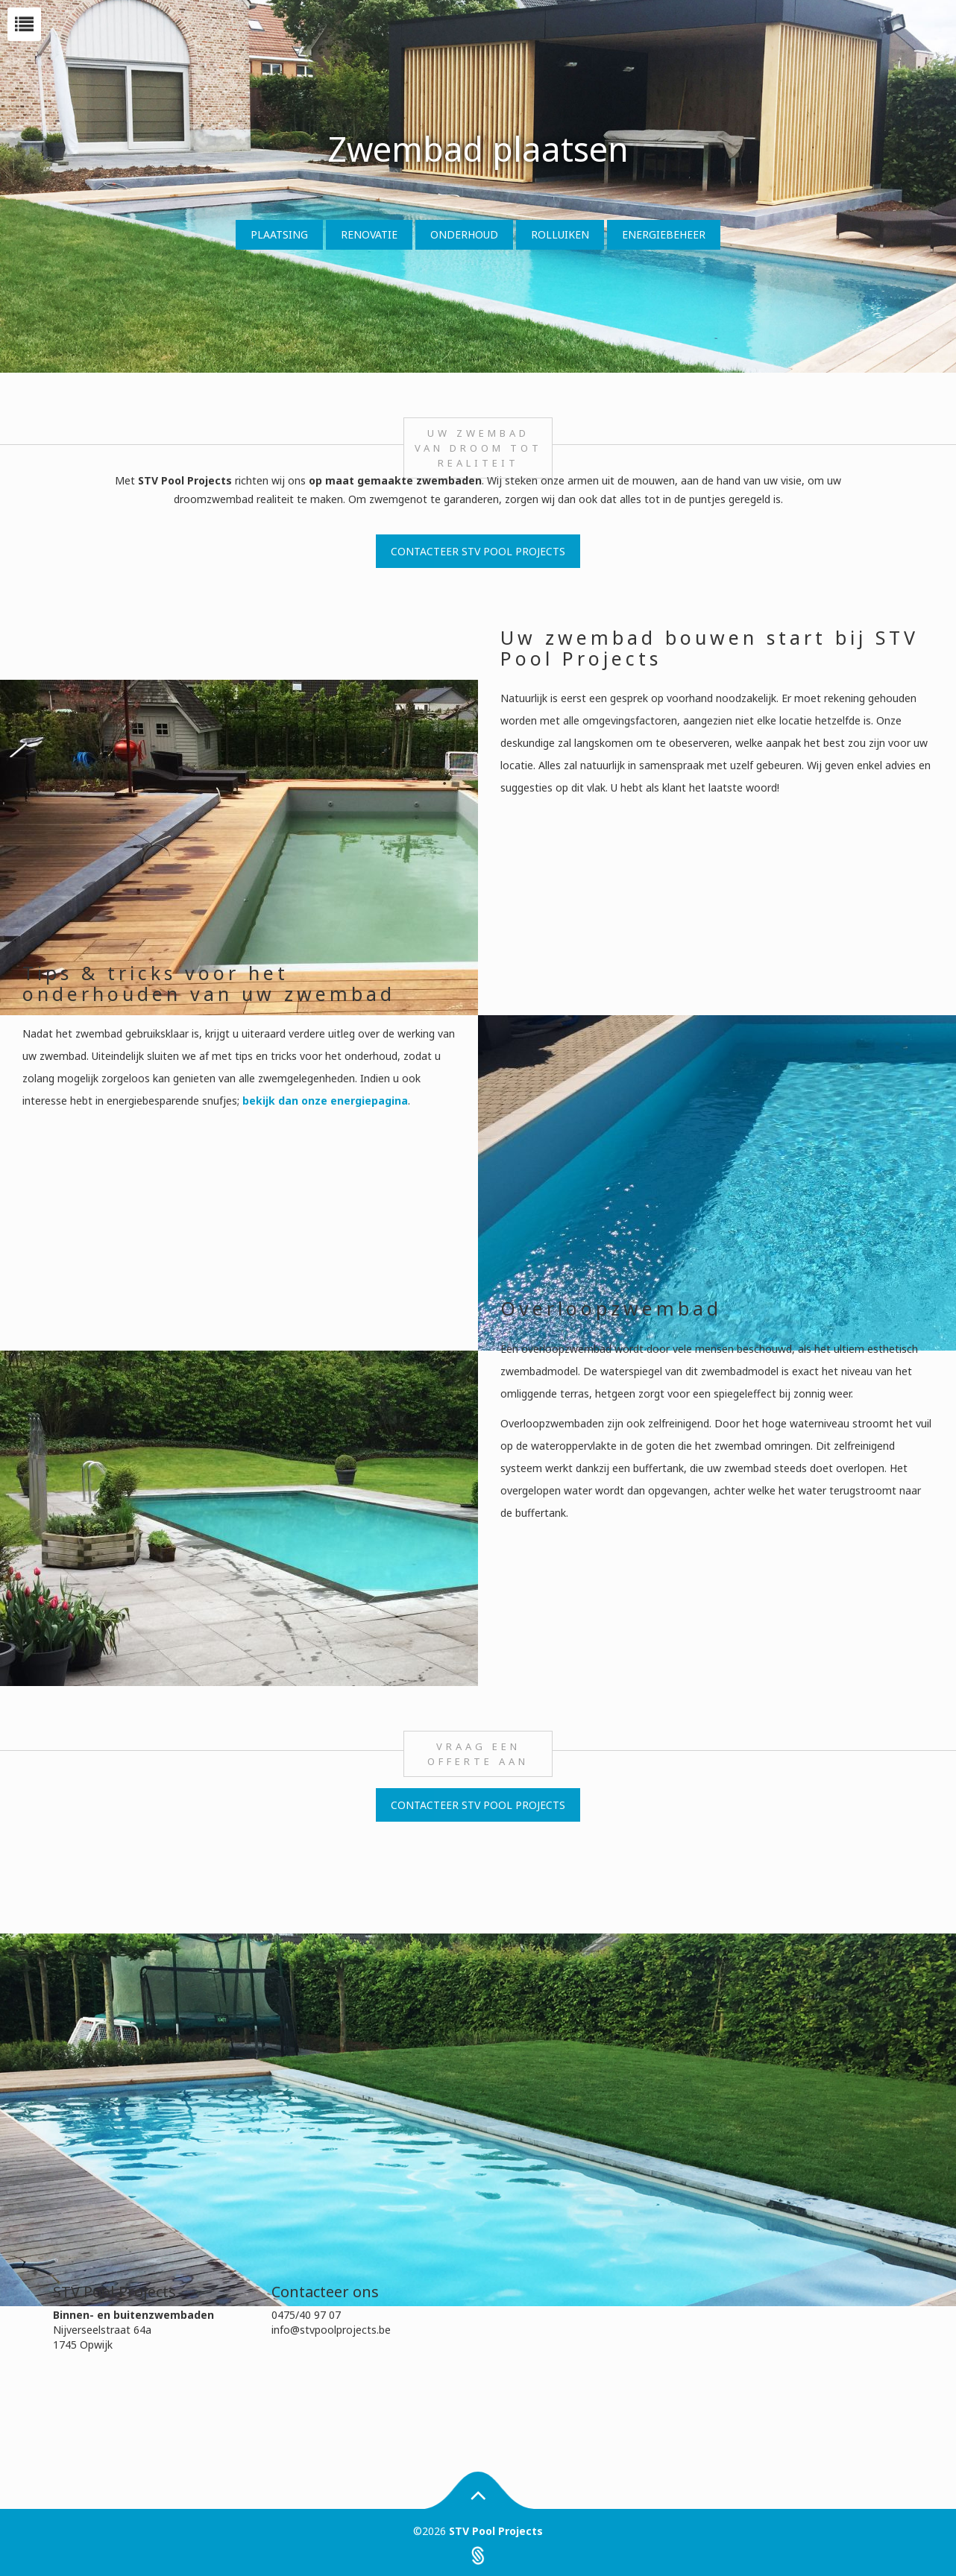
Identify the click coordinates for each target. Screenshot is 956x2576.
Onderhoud (464, 234)
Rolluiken (560, 234)
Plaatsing (279, 234)
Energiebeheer (663, 234)
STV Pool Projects (496, 2531)
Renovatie (369, 234)
